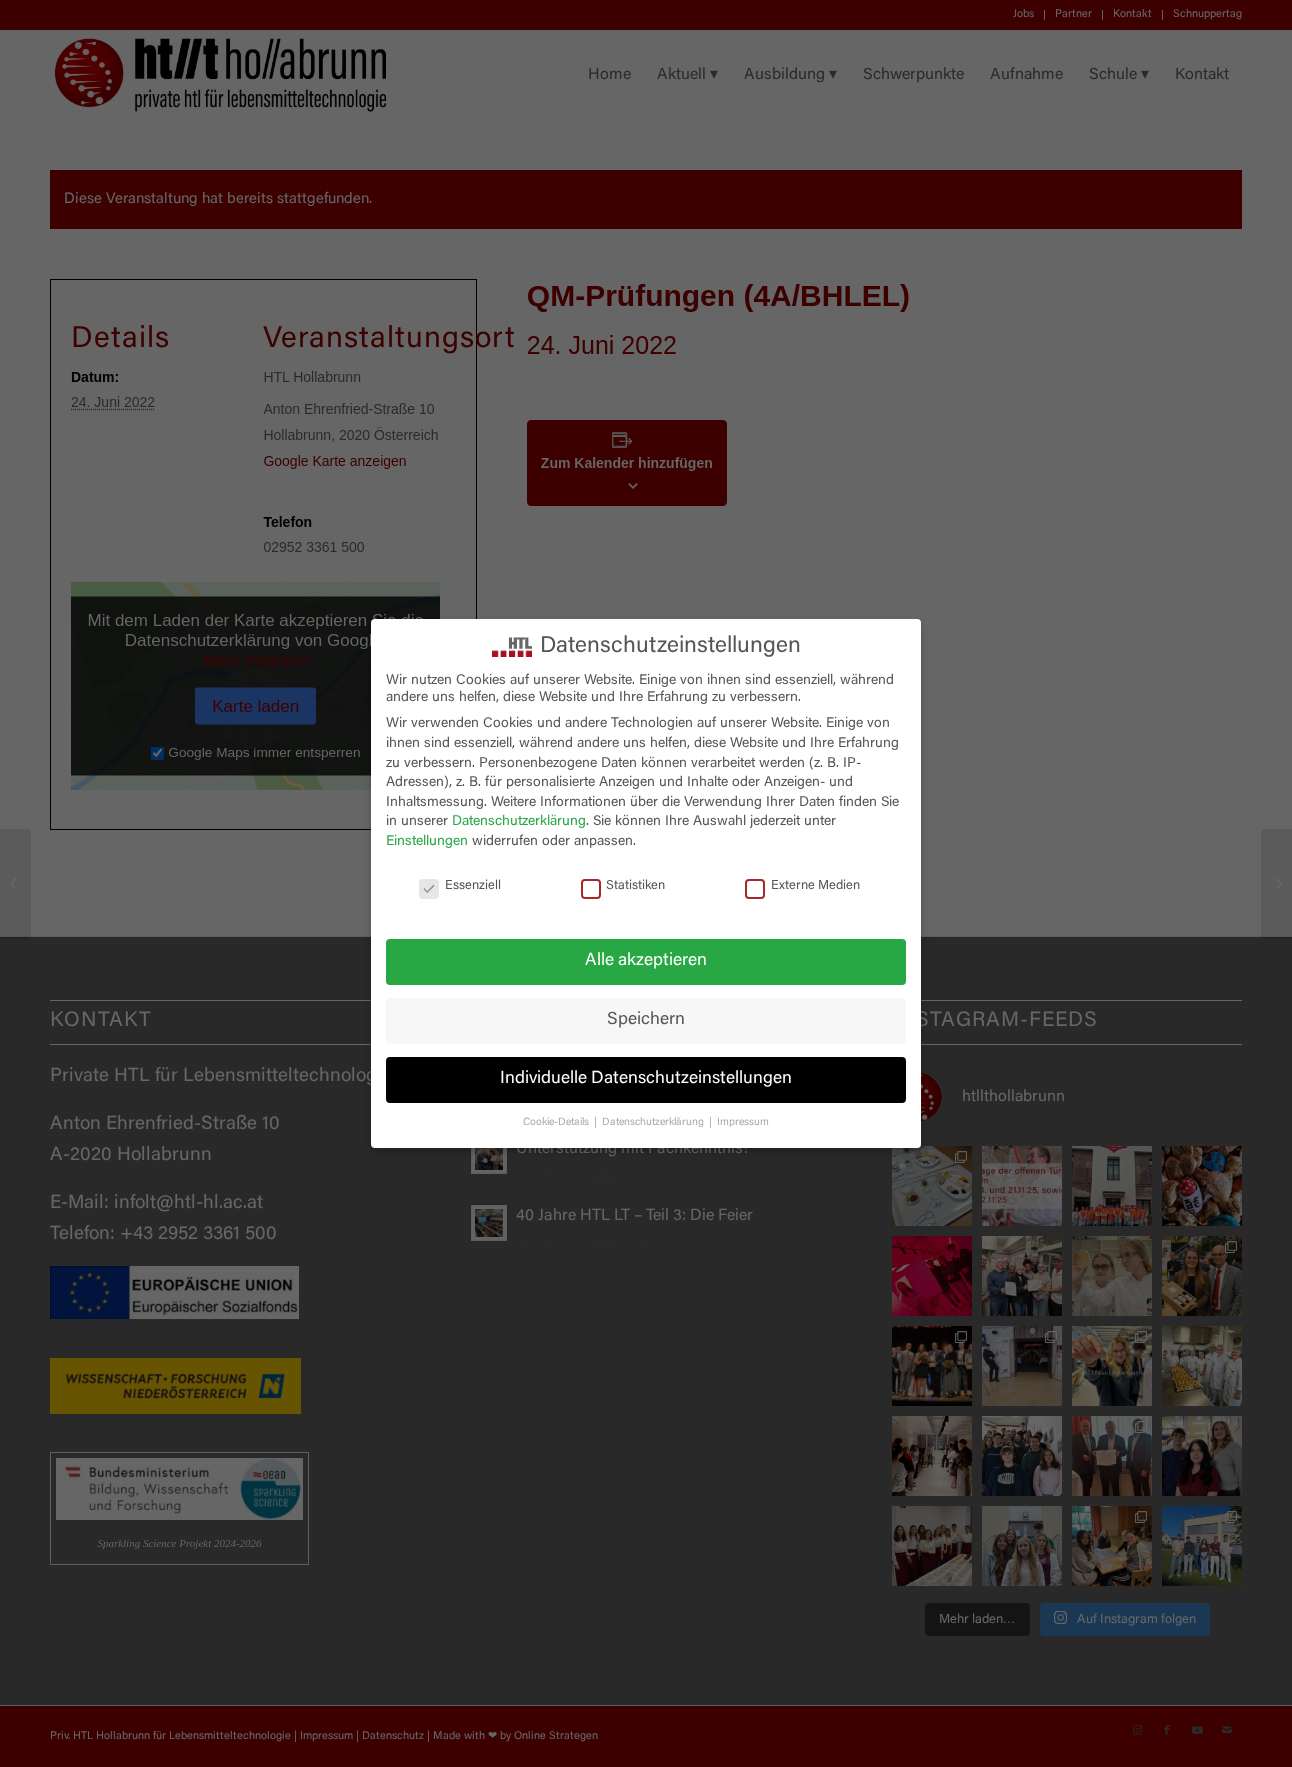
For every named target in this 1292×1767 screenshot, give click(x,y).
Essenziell (460, 886)
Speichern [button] (646, 1020)
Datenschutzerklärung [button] (654, 1122)
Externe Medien (802, 886)
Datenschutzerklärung (519, 822)
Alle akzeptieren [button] (646, 961)
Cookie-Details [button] (557, 1122)
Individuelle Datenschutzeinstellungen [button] (646, 1079)
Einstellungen (427, 842)
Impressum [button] (743, 1122)
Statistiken (623, 886)
